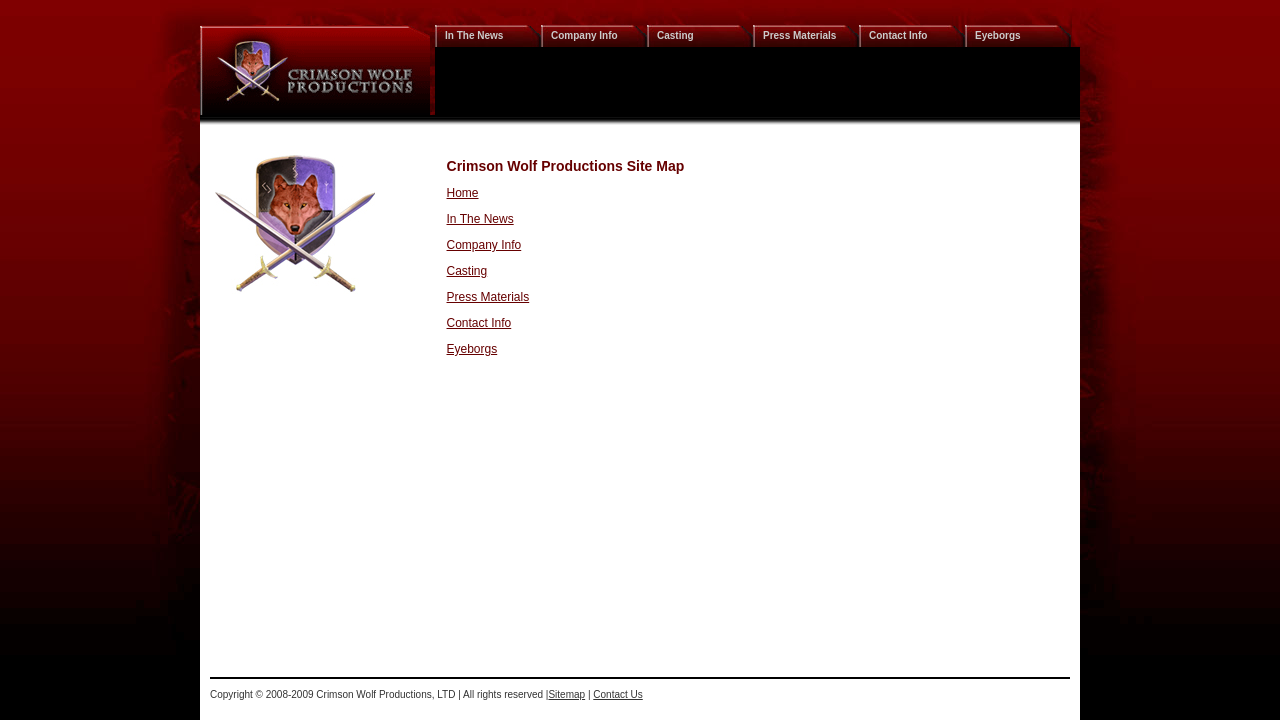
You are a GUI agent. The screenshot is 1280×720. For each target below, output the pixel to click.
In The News (474, 35)
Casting (675, 35)
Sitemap (566, 694)
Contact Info (898, 35)
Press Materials (799, 35)
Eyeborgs (998, 35)
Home (463, 193)
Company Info (584, 35)
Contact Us (617, 694)
